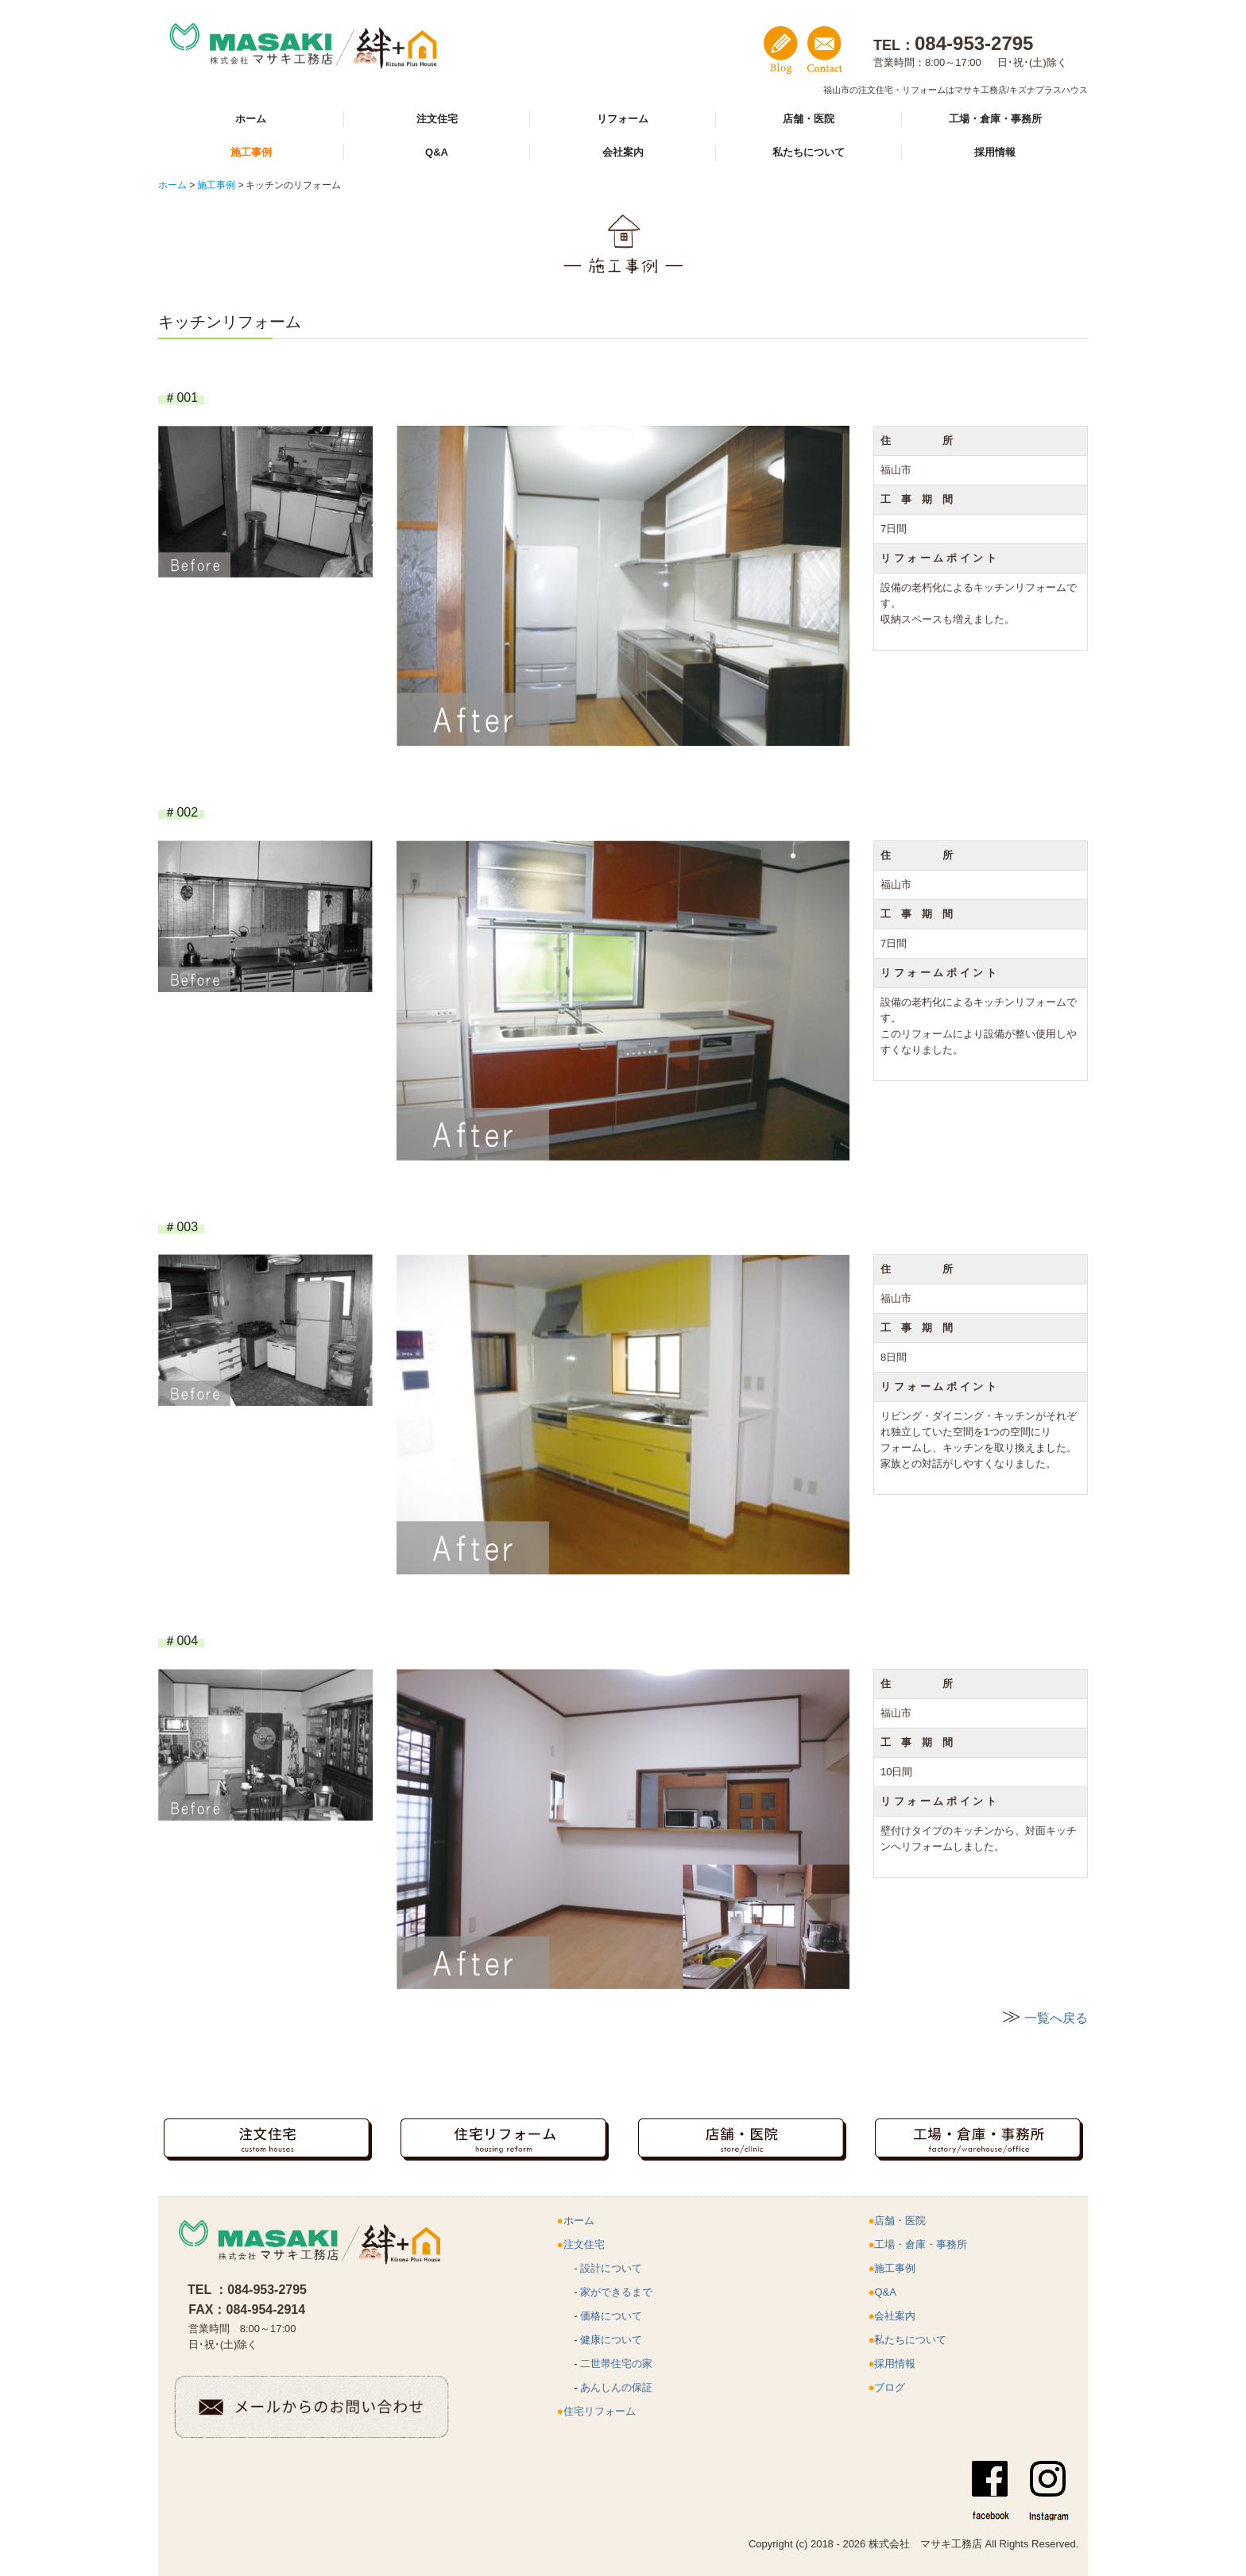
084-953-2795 (267, 2289)
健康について (611, 2340)
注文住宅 (437, 119)
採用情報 (995, 152)
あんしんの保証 (616, 2387)
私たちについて (808, 152)
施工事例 (251, 152)
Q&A (436, 152)
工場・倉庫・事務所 (995, 119)
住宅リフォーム (599, 2411)
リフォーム (622, 119)
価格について (611, 2316)
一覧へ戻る (1056, 2018)
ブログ (889, 2387)
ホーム (250, 119)
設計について (611, 2268)
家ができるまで (616, 2292)
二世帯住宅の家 (616, 2363)
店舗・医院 (808, 119)
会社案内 (623, 152)
